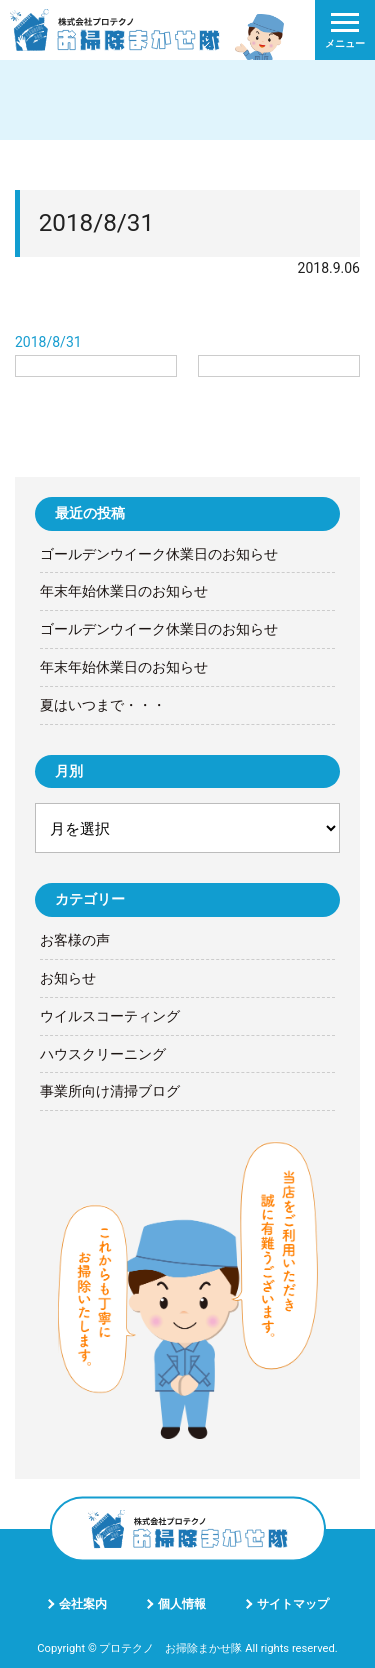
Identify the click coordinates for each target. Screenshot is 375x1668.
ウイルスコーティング (110, 1016)
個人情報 (182, 1604)
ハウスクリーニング (103, 1054)
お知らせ (68, 978)
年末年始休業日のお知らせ (124, 591)
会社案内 (83, 1604)
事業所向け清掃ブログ (110, 1091)
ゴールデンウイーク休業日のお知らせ (159, 554)
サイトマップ (293, 1604)
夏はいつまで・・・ (103, 705)
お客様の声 (75, 940)
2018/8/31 (48, 342)
